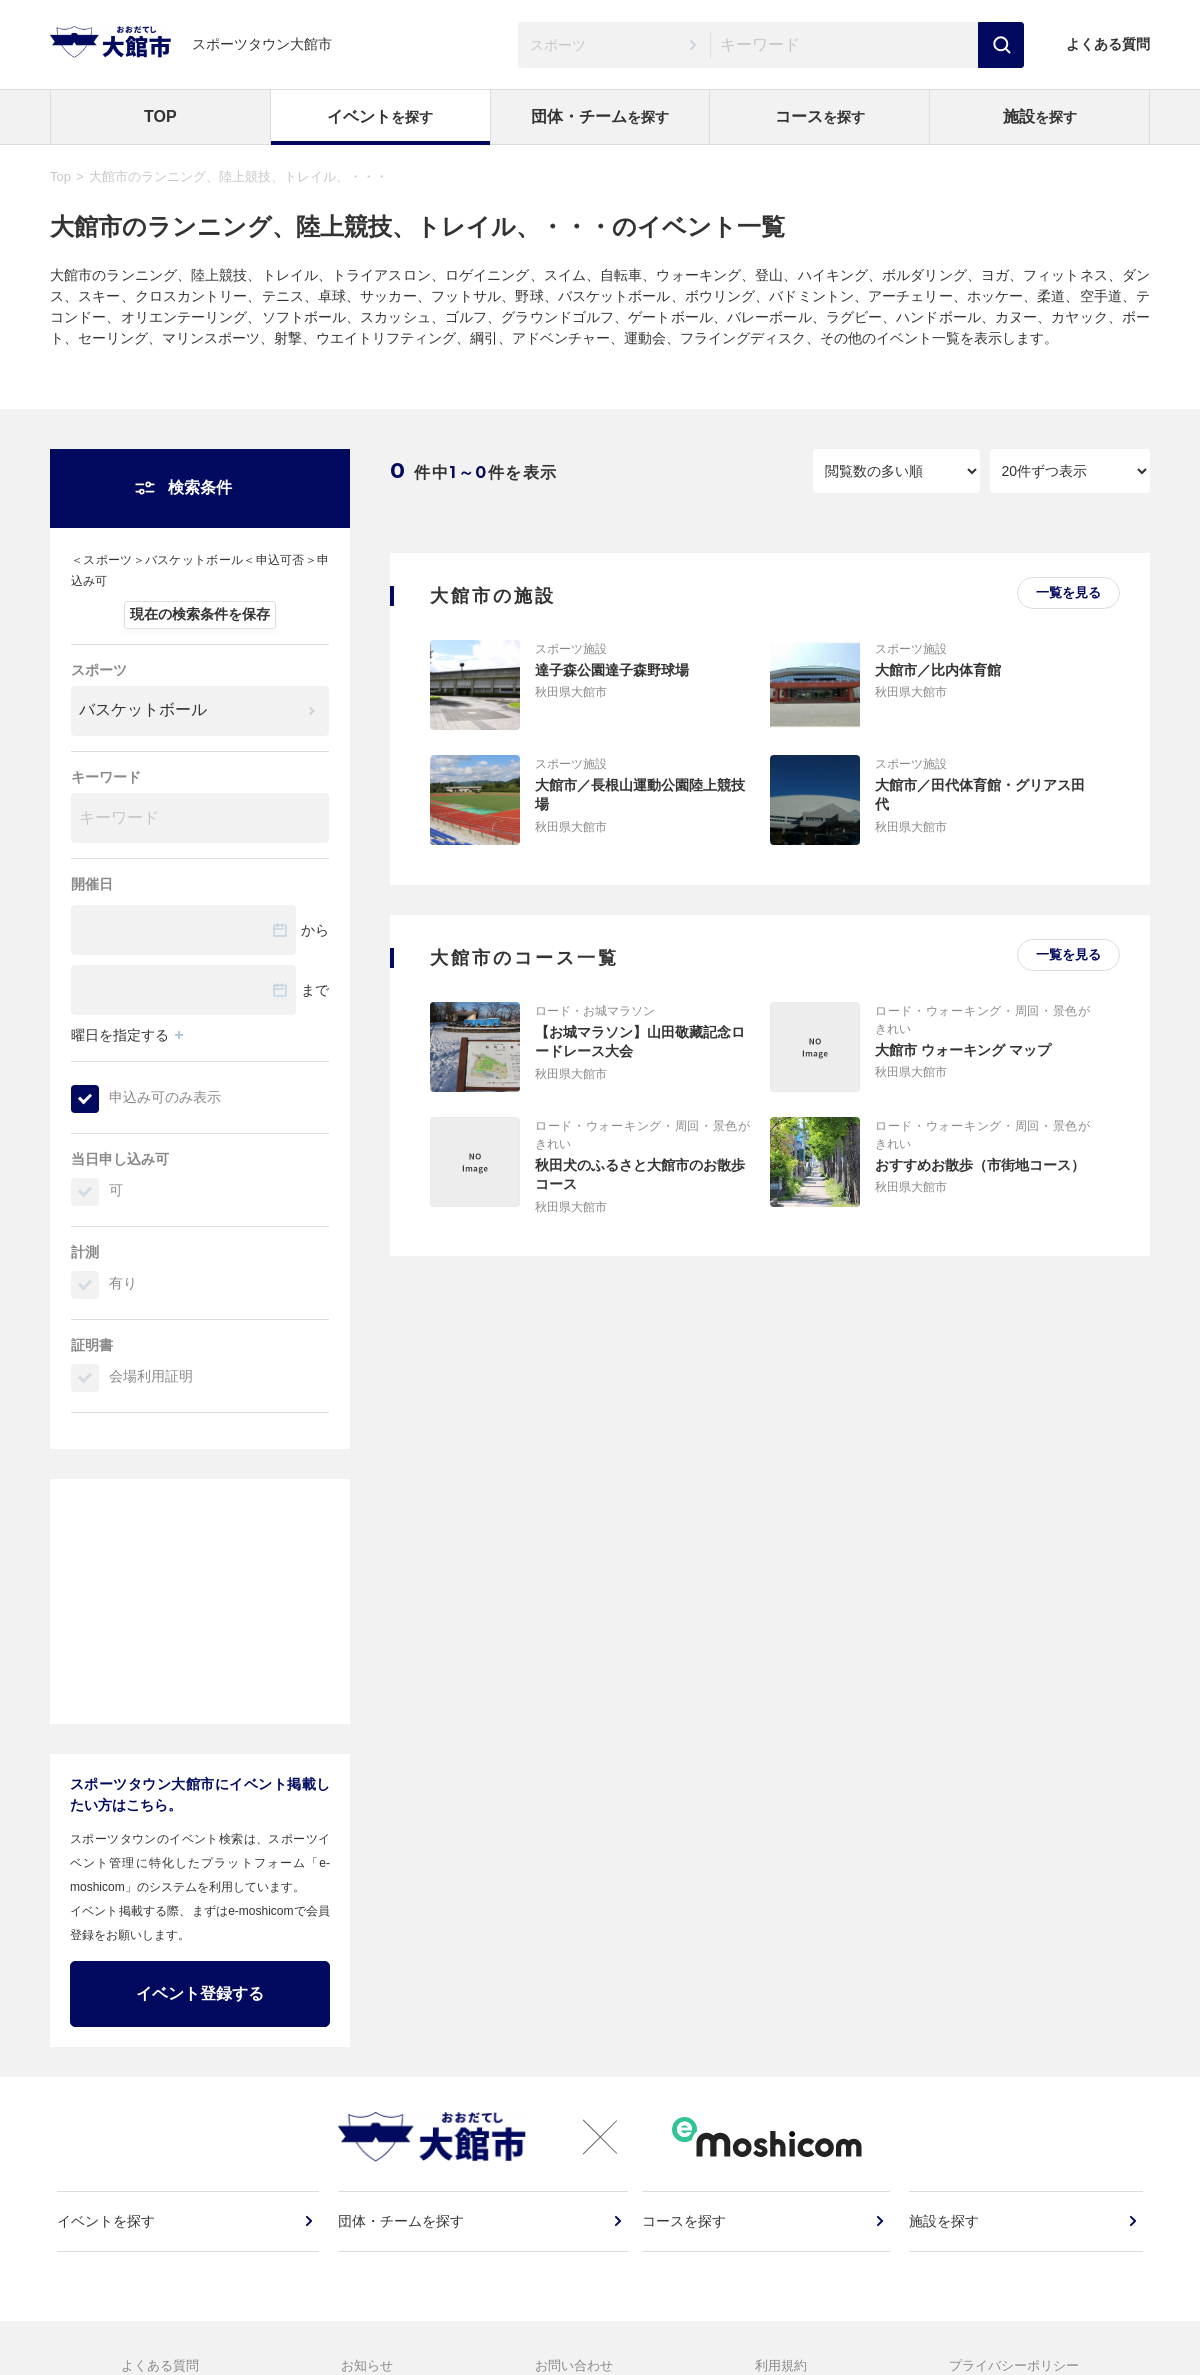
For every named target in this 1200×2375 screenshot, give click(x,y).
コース (820, 116)
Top (60, 176)
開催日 (92, 884)
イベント (380, 116)
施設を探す (945, 2233)
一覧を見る (1068, 592)
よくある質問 (1108, 44)
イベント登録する (200, 1993)
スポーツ (99, 670)
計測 (85, 1252)
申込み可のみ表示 (165, 1097)
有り (123, 1283)
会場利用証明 (151, 1376)
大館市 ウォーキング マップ (963, 1050)
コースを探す (687, 2233)
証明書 (92, 1345)
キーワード (106, 777)
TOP (160, 116)
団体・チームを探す (402, 2233)
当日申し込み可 (120, 1159)
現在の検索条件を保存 (200, 614)
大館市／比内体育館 (938, 670)
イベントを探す (109, 2233)
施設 (1040, 116)
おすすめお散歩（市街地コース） (980, 1165)
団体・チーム (600, 116)
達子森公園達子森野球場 (612, 670)
